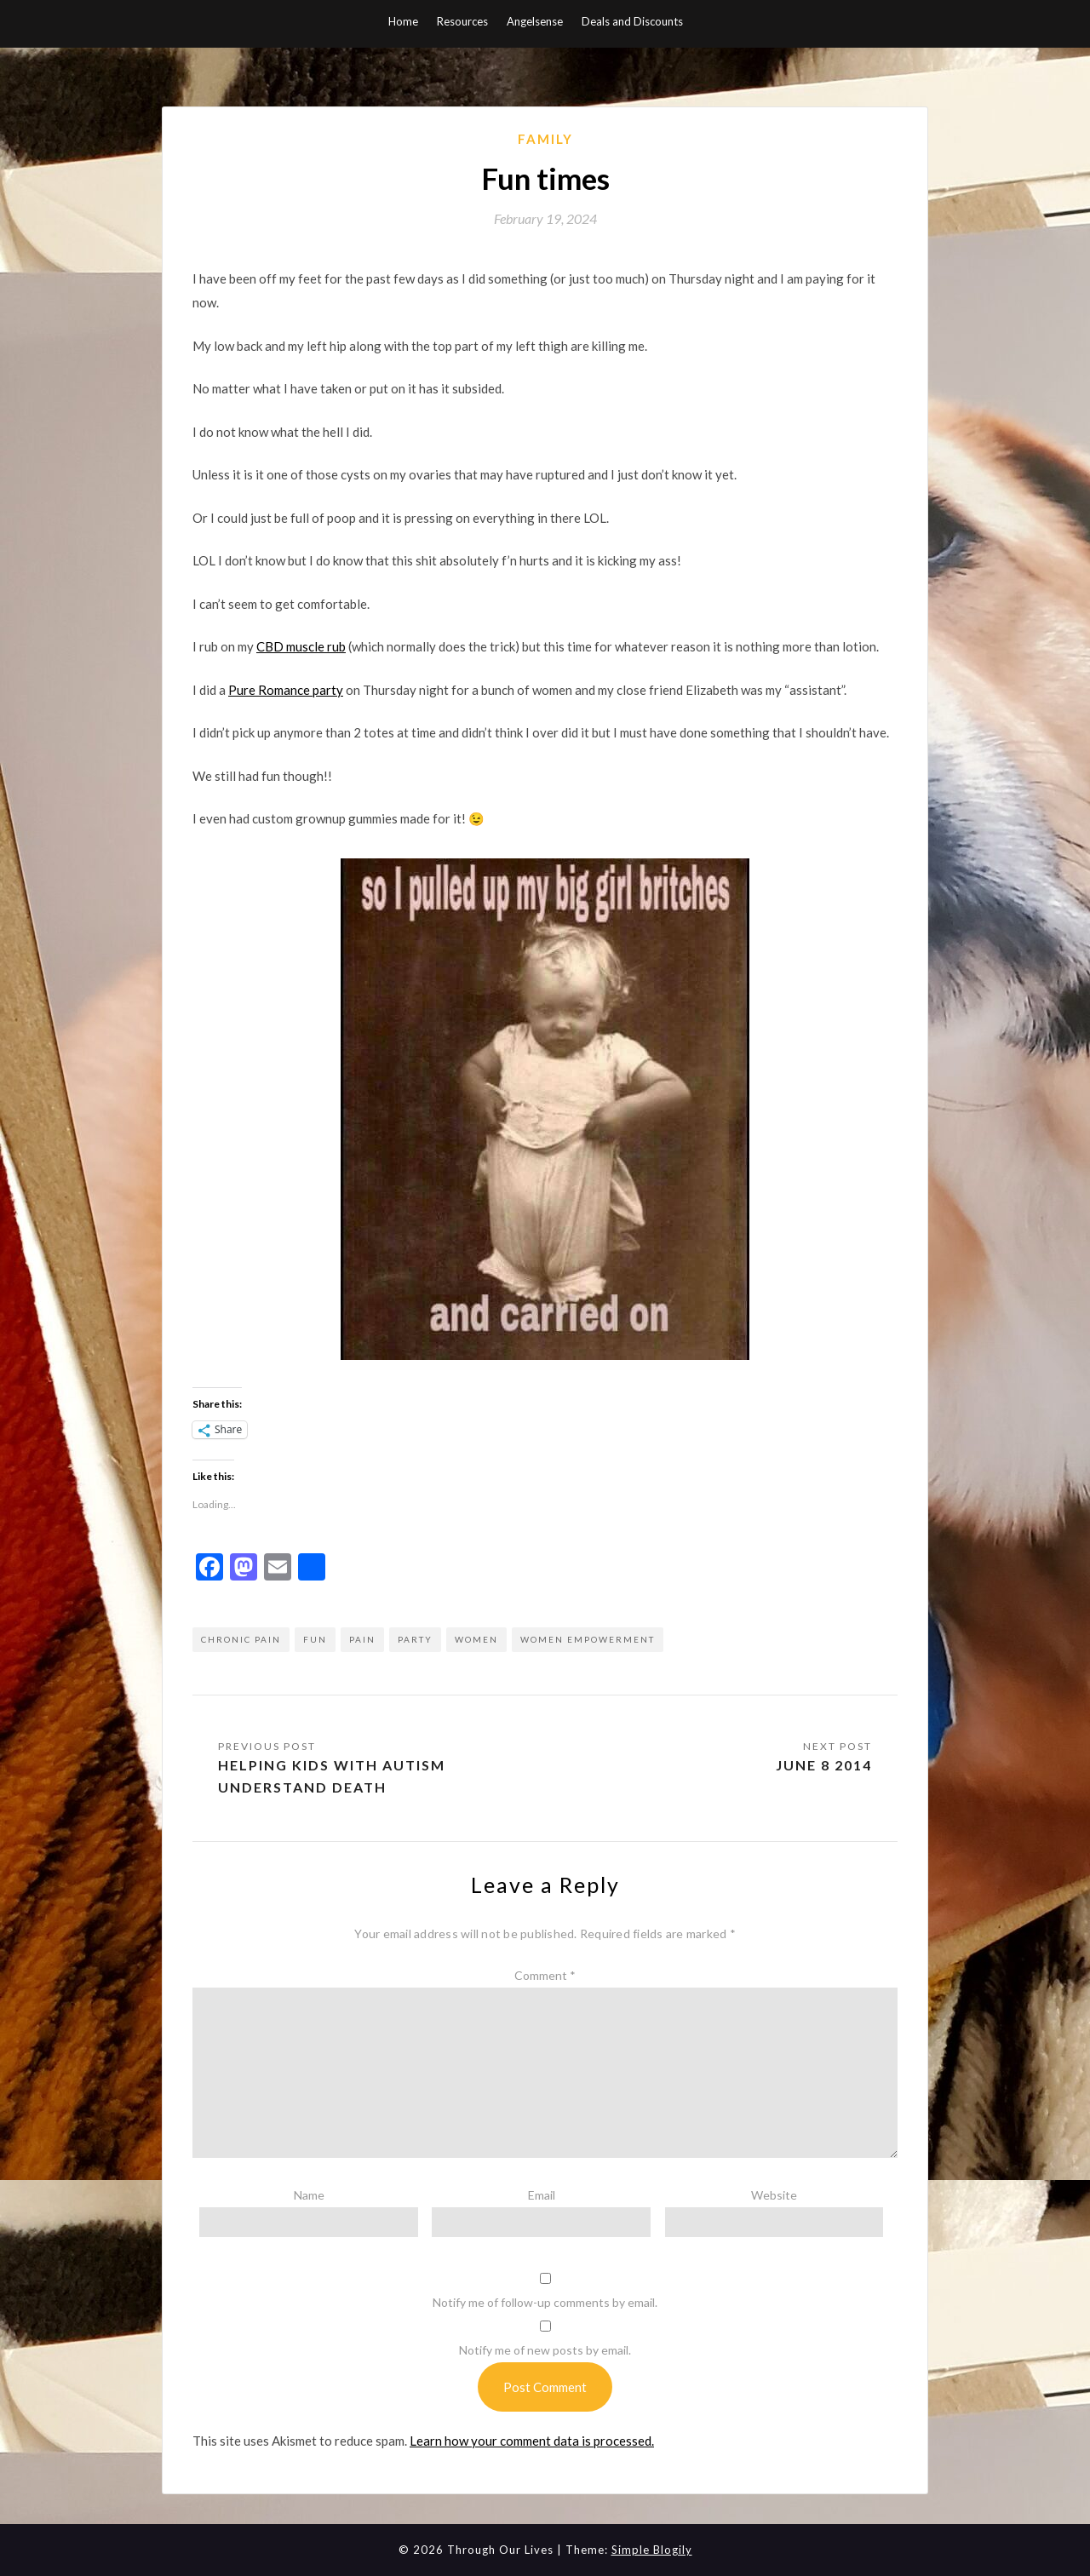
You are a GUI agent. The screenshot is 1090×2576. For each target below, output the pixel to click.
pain (362, 1639)
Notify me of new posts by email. (545, 2350)
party (415, 1639)
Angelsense (535, 21)
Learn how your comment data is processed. (532, 2440)
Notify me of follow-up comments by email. (545, 2302)
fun (315, 1639)
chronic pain (241, 1639)
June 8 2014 (824, 1765)
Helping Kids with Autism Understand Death (331, 1776)
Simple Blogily (651, 2549)
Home (403, 21)
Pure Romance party (285, 689)
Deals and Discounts (632, 21)
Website (774, 2195)
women (476, 1639)
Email (541, 2195)
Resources (462, 21)
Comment (545, 1975)
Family (545, 138)
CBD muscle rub (301, 646)
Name (309, 2195)
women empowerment (587, 1639)
